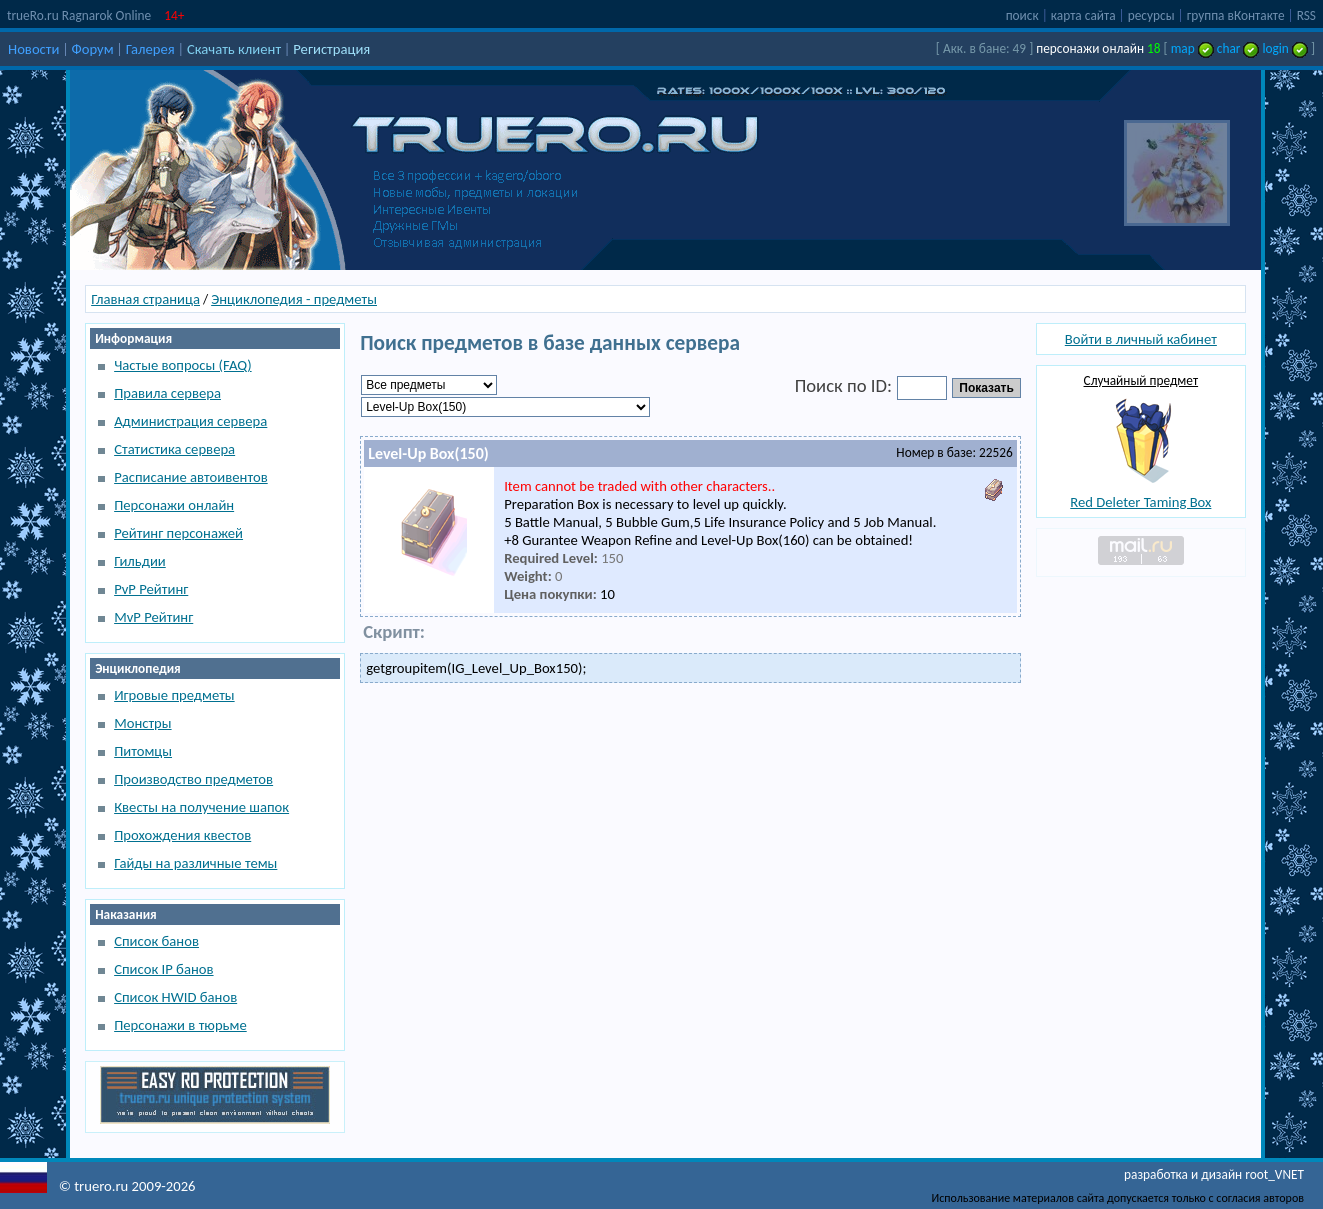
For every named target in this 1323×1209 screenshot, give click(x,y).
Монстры (142, 723)
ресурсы (1151, 15)
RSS (1306, 15)
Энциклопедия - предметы (294, 299)
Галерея (150, 49)
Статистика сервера (174, 449)
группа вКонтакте (1236, 15)
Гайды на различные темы (195, 863)
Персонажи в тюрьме (180, 1025)
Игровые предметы (174, 695)
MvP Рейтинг (153, 617)
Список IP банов (163, 969)
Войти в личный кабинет (1141, 339)
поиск (1022, 15)
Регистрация (331, 49)
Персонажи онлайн (174, 505)
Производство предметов (193, 779)
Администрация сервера (190, 421)
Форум (93, 49)
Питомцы (143, 751)
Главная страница (145, 299)
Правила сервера (167, 393)
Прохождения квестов (182, 835)
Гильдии (140, 561)
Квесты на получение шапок (201, 807)
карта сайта (1083, 15)
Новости (33, 49)
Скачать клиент (234, 49)
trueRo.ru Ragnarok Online (79, 15)
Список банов (156, 941)
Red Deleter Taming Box (1140, 502)
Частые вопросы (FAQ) (182, 365)
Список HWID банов (175, 997)
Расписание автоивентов (191, 477)
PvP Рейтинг (151, 589)
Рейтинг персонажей (178, 533)
